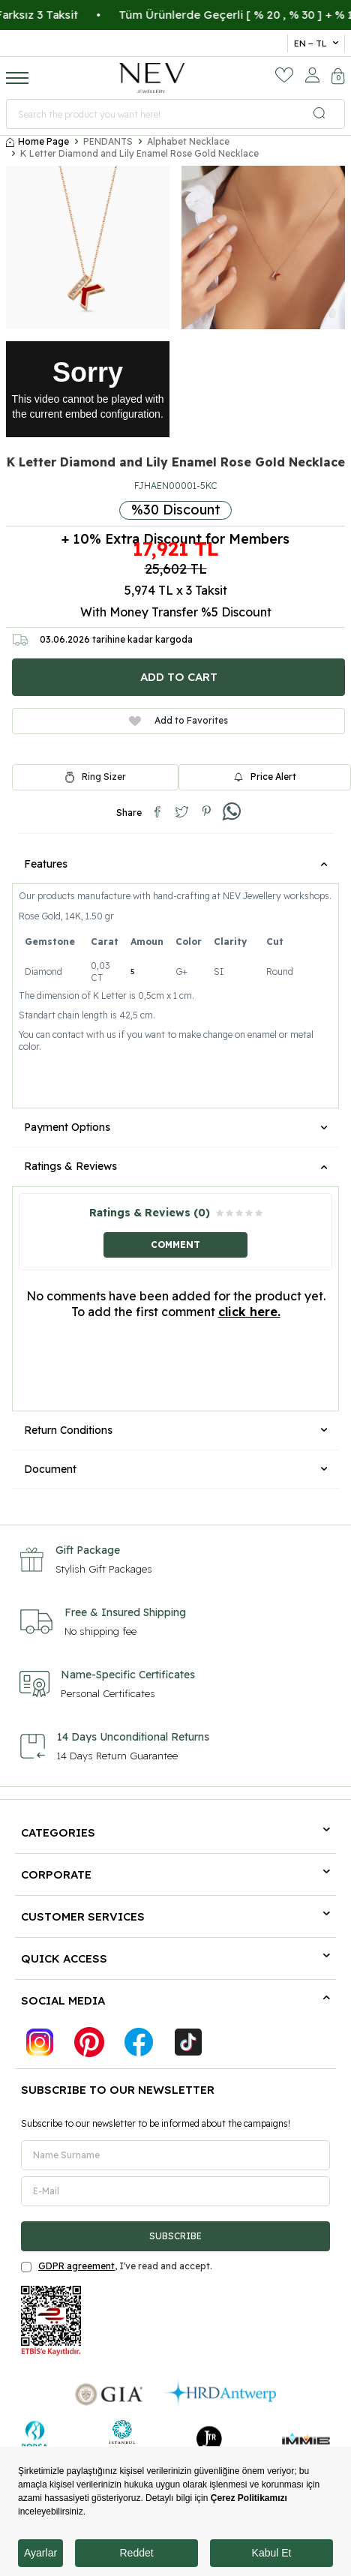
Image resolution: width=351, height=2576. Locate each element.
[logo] (152, 78)
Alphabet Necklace (188, 141)
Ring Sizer (104, 777)
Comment (175, 1244)
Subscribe (175, 2236)
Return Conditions (175, 1430)
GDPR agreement (76, 2266)
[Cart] (338, 77)
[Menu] (17, 77)
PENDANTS (108, 141)
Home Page (37, 141)
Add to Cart (179, 677)
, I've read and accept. (116, 2266)
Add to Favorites (178, 720)
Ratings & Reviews (175, 1166)
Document (175, 1469)
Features (175, 864)
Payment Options (175, 1127)
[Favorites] (284, 74)
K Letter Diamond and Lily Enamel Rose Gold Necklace (139, 153)
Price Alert (265, 776)
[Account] (312, 74)
